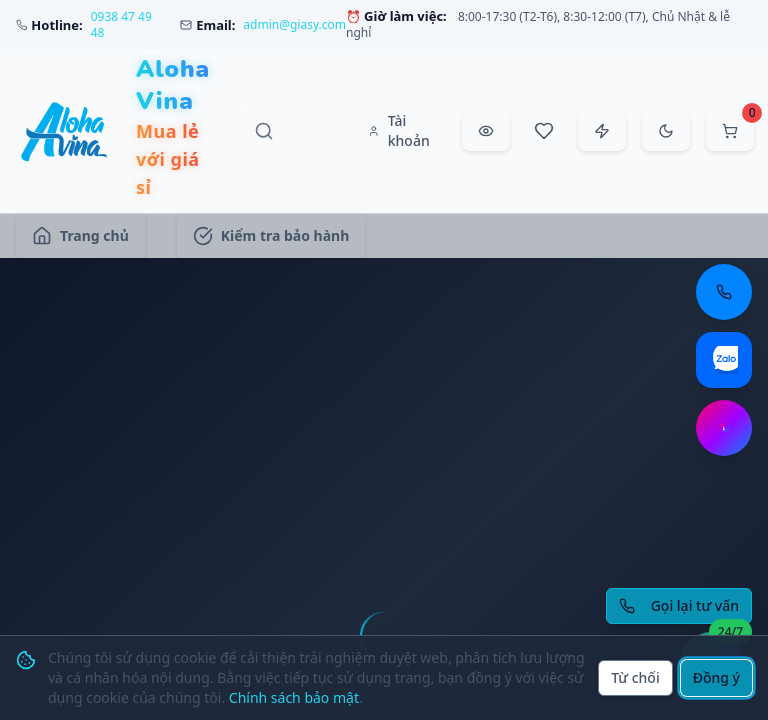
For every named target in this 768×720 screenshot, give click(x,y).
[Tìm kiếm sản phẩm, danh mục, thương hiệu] (283, 131)
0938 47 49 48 (121, 25)
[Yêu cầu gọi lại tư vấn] (679, 606)
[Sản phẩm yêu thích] (544, 131)
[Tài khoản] (401, 131)
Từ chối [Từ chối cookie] (635, 677)
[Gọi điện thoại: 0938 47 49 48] (724, 292)
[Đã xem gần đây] (486, 131)
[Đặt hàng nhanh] (602, 131)
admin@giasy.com (294, 25)
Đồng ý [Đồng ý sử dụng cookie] (716, 677)
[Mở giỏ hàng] (730, 131)
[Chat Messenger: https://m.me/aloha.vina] (724, 428)
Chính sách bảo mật (294, 697)
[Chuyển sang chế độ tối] (666, 131)
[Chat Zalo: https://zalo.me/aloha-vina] (724, 360)
